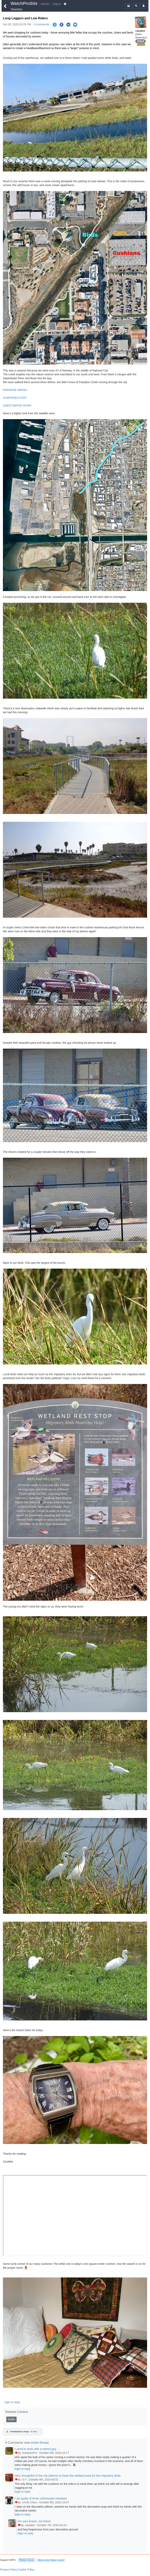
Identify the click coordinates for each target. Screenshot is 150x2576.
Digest (57, 3)
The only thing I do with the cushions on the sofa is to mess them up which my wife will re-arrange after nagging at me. (77, 2485)
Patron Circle (27, 2560)
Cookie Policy (26, 2569)
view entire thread (36, 2442)
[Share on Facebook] (61, 25)
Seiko (11, 2419)
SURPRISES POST (15, 397)
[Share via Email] (75, 25)
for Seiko (23, 2431)
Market (45, 3)
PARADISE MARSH (15, 389)
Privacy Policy (8, 2569)
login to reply (12, 2402)
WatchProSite (24, 3)
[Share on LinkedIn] (68, 25)
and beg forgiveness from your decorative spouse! (48, 2529)
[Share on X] (55, 25)
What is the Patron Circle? (51, 2560)
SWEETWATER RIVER (17, 405)
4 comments (41, 24)
